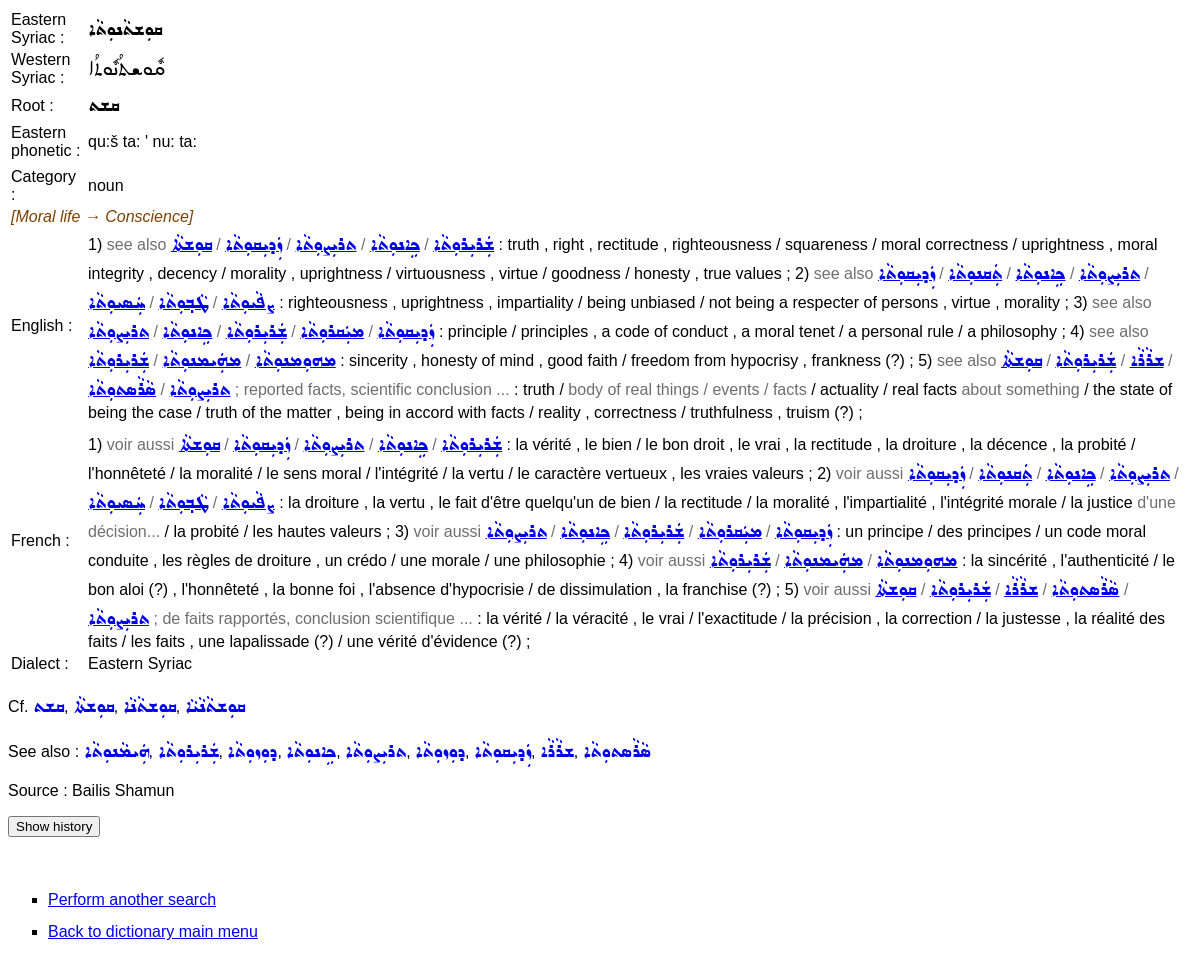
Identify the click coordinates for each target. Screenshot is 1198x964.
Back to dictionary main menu (153, 931)
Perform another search (132, 899)
